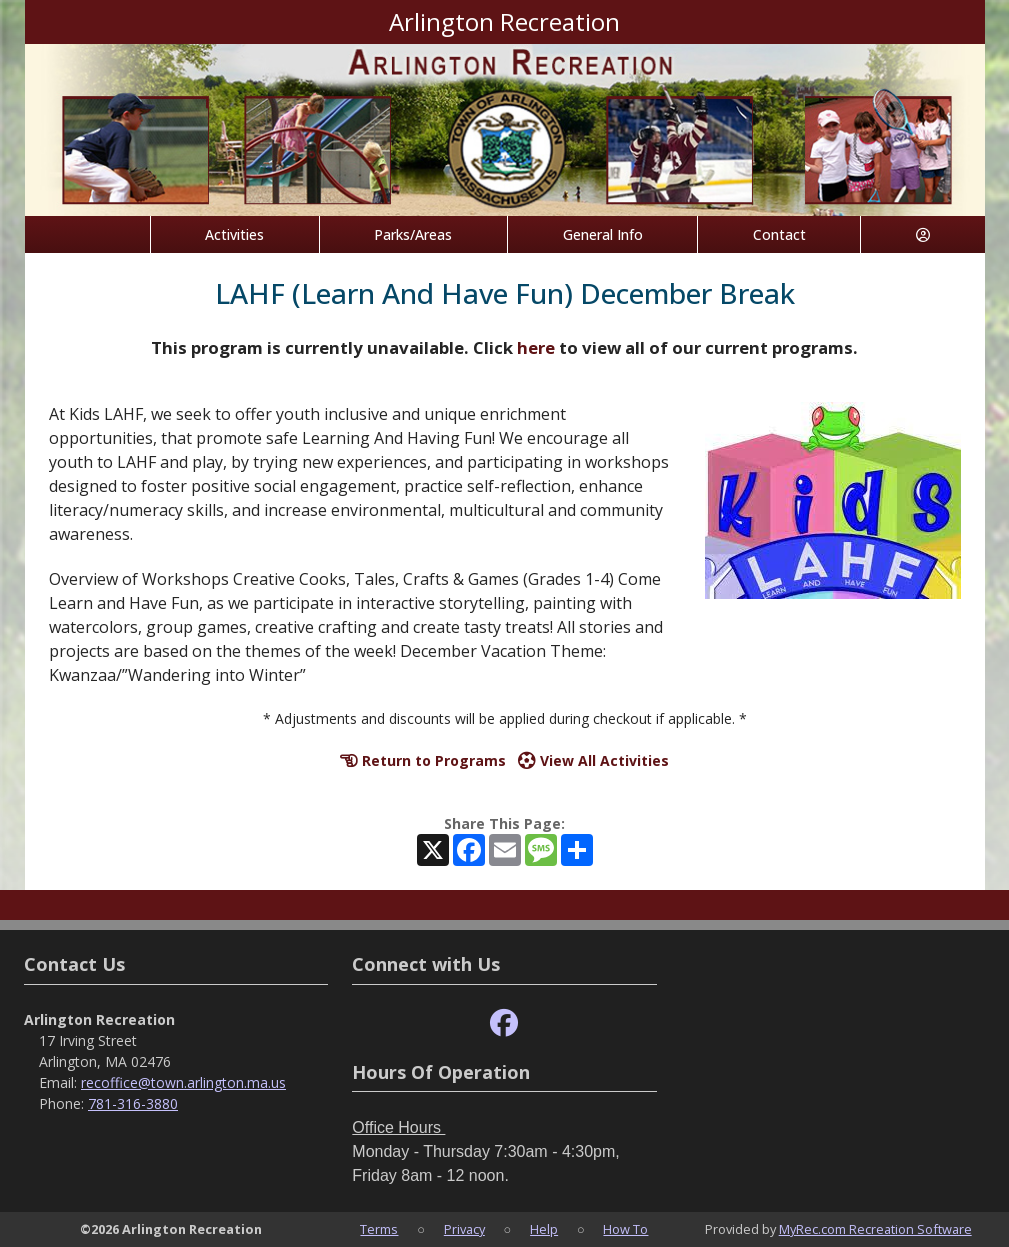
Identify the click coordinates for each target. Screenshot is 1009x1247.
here (536, 347)
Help (544, 1229)
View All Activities (593, 760)
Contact (779, 234)
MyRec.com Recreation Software (875, 1229)
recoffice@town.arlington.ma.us (183, 1082)
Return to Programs (423, 760)
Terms (379, 1229)
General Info (603, 234)
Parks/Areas (413, 234)
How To (625, 1229)
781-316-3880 (133, 1103)
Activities (234, 234)
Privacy (464, 1229)
